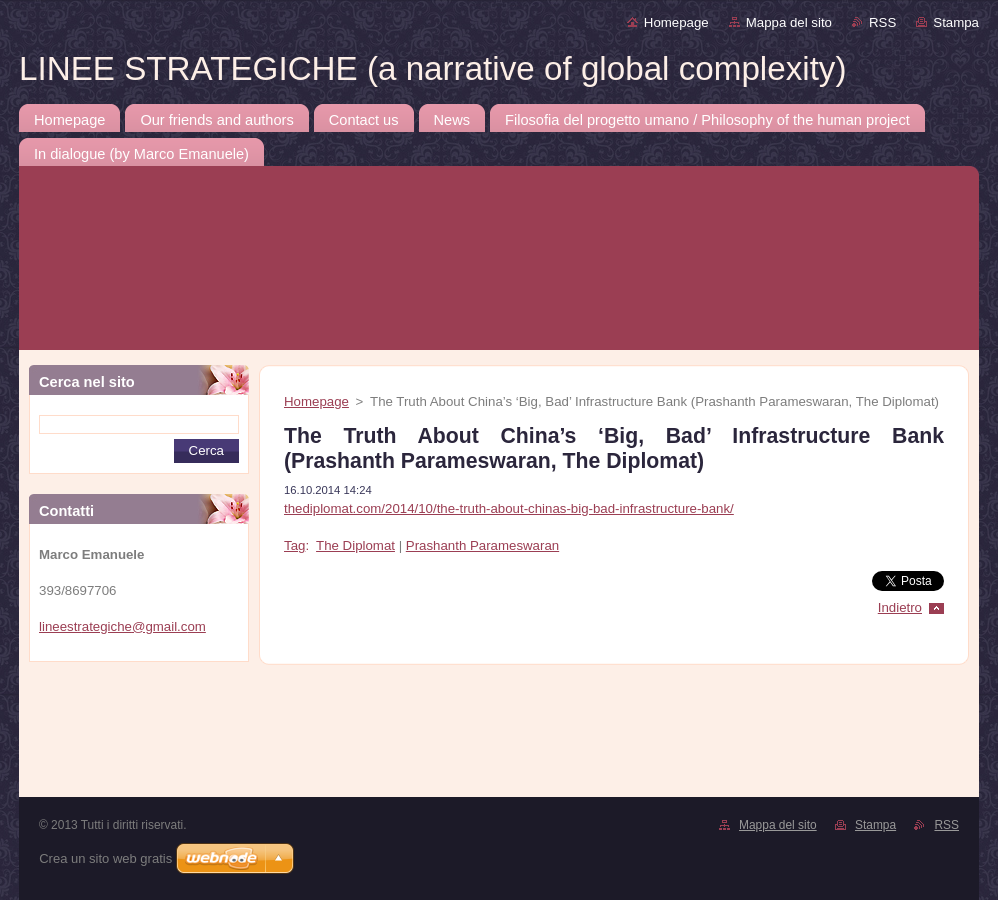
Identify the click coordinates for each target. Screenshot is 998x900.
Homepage (676, 22)
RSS (882, 22)
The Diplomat (355, 545)
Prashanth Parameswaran (482, 545)
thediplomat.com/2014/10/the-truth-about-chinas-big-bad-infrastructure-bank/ (509, 508)
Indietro (900, 607)
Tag (294, 545)
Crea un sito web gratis (105, 858)
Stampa (956, 22)
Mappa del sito (789, 22)
